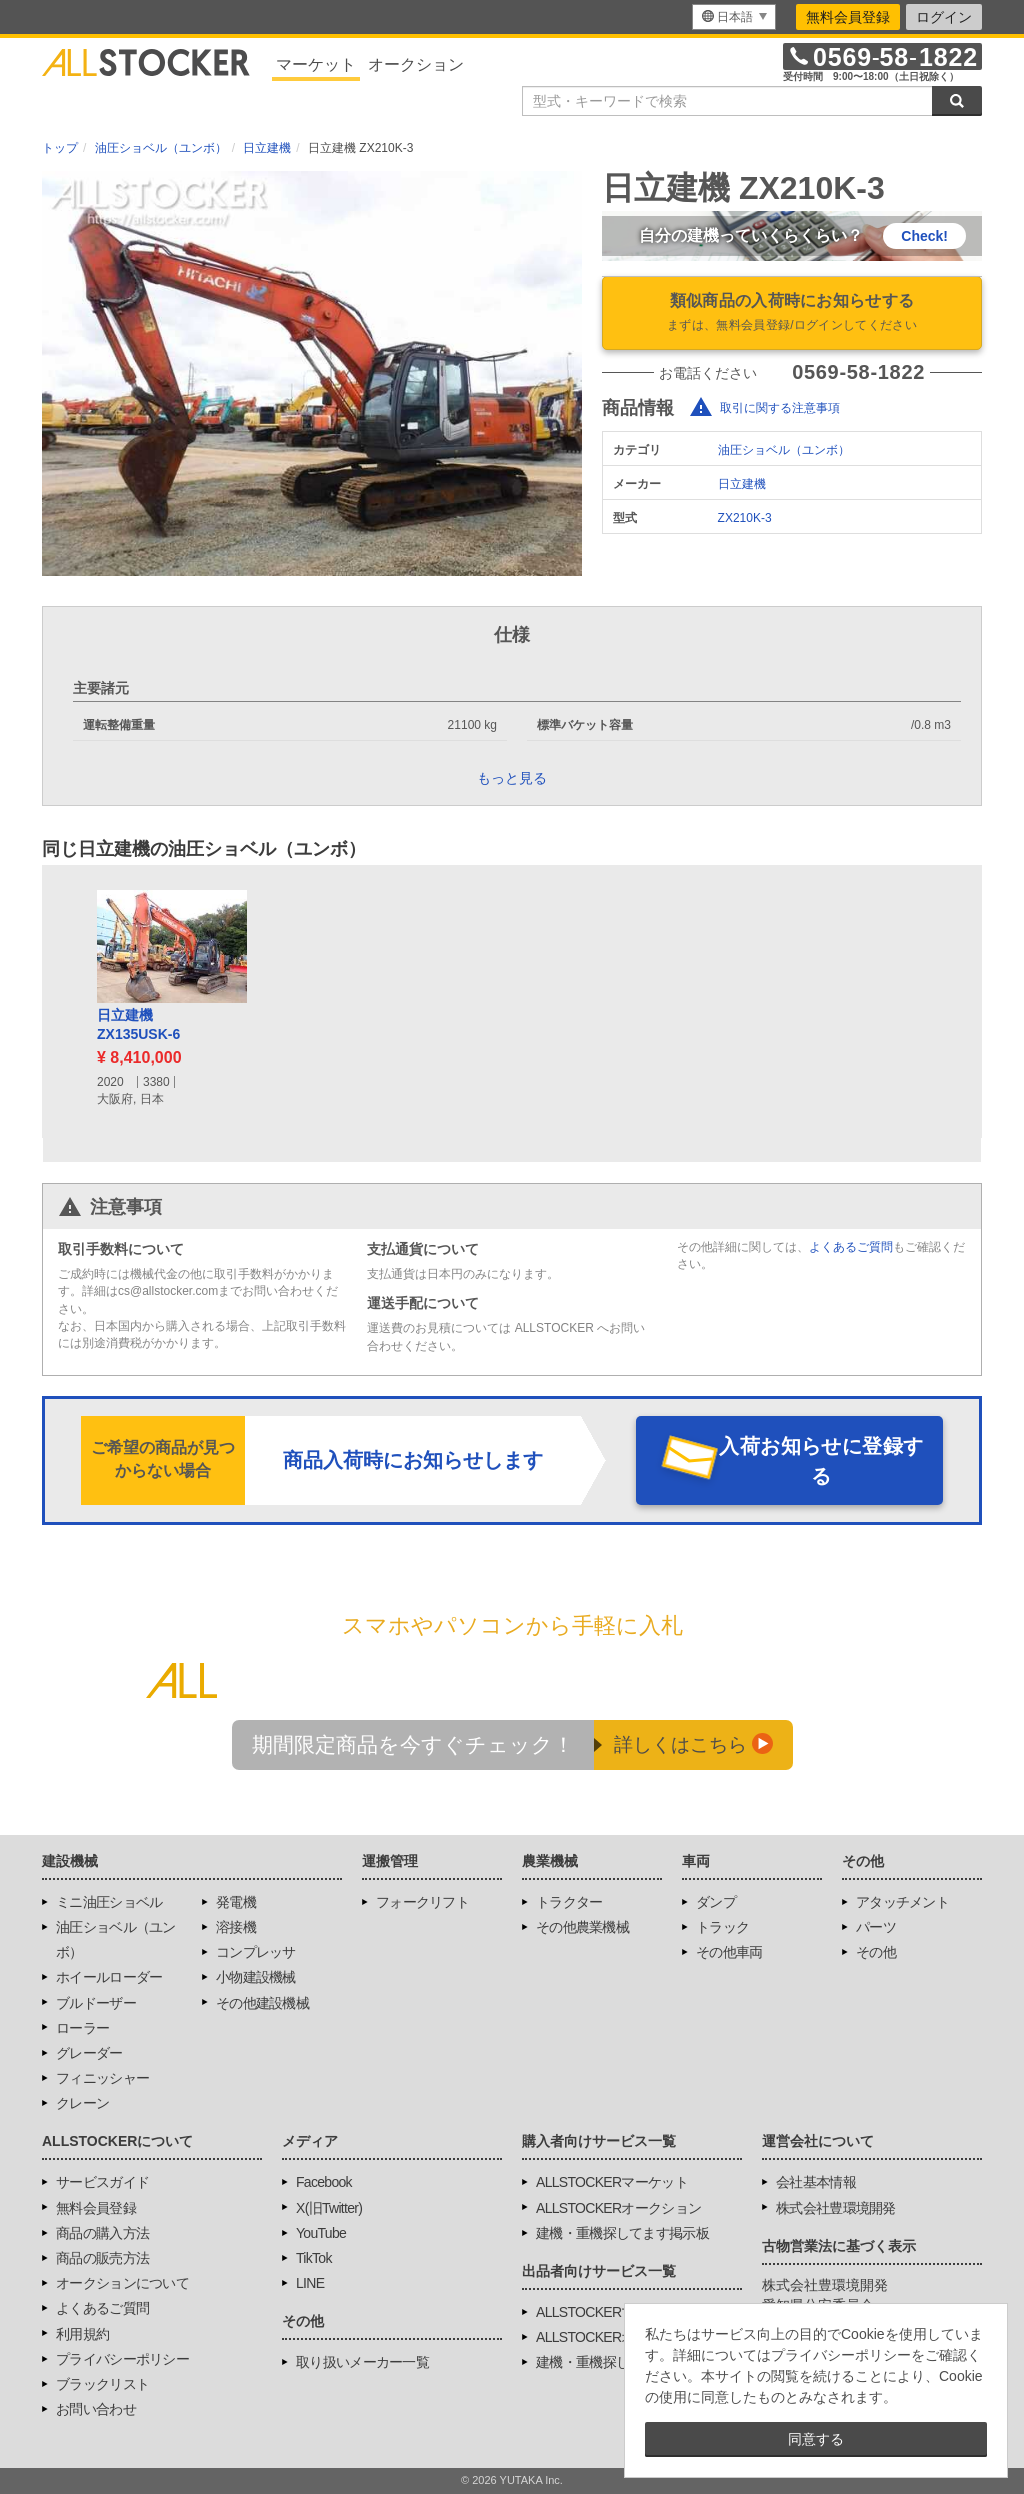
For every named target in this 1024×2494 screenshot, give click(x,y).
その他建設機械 (262, 2003)
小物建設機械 (256, 1977)
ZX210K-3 (745, 518)
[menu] (734, 17)
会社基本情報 (816, 2182)
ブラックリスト (102, 2384)
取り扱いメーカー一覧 (362, 2362)
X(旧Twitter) (329, 2208)
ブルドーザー (96, 2003)
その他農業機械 (582, 1927)
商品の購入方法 (102, 2233)
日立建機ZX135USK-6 (138, 1025)
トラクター (569, 1902)
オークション (416, 64)
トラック (722, 1927)
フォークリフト (422, 1902)
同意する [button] (816, 2439)
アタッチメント (902, 1902)
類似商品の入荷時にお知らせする (792, 314)
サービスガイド (102, 2182)
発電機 (236, 1902)
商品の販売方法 (102, 2258)
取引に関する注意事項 (780, 408)
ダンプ (716, 1902)
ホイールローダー (109, 1977)
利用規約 (82, 2334)
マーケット (316, 64)
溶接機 (236, 1927)
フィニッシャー (102, 2078)
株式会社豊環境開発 (836, 2208)
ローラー (82, 2028)
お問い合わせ (96, 2409)
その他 (876, 1952)
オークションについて (122, 2283)
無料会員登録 (848, 17)
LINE (310, 2283)
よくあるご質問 (851, 1247)
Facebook (324, 2182)
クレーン (82, 2103)
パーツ (876, 1927)
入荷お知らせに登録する (821, 1461)
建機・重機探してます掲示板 (622, 2233)
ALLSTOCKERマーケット (612, 2182)
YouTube (321, 2233)
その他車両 (729, 1952)
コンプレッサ (256, 1952)
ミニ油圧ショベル (109, 1902)
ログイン (944, 17)
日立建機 (742, 484)
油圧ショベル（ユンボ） (784, 450)
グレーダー (89, 2053)
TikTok (314, 2258)
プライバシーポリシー (122, 2359)
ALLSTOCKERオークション (618, 2208)
